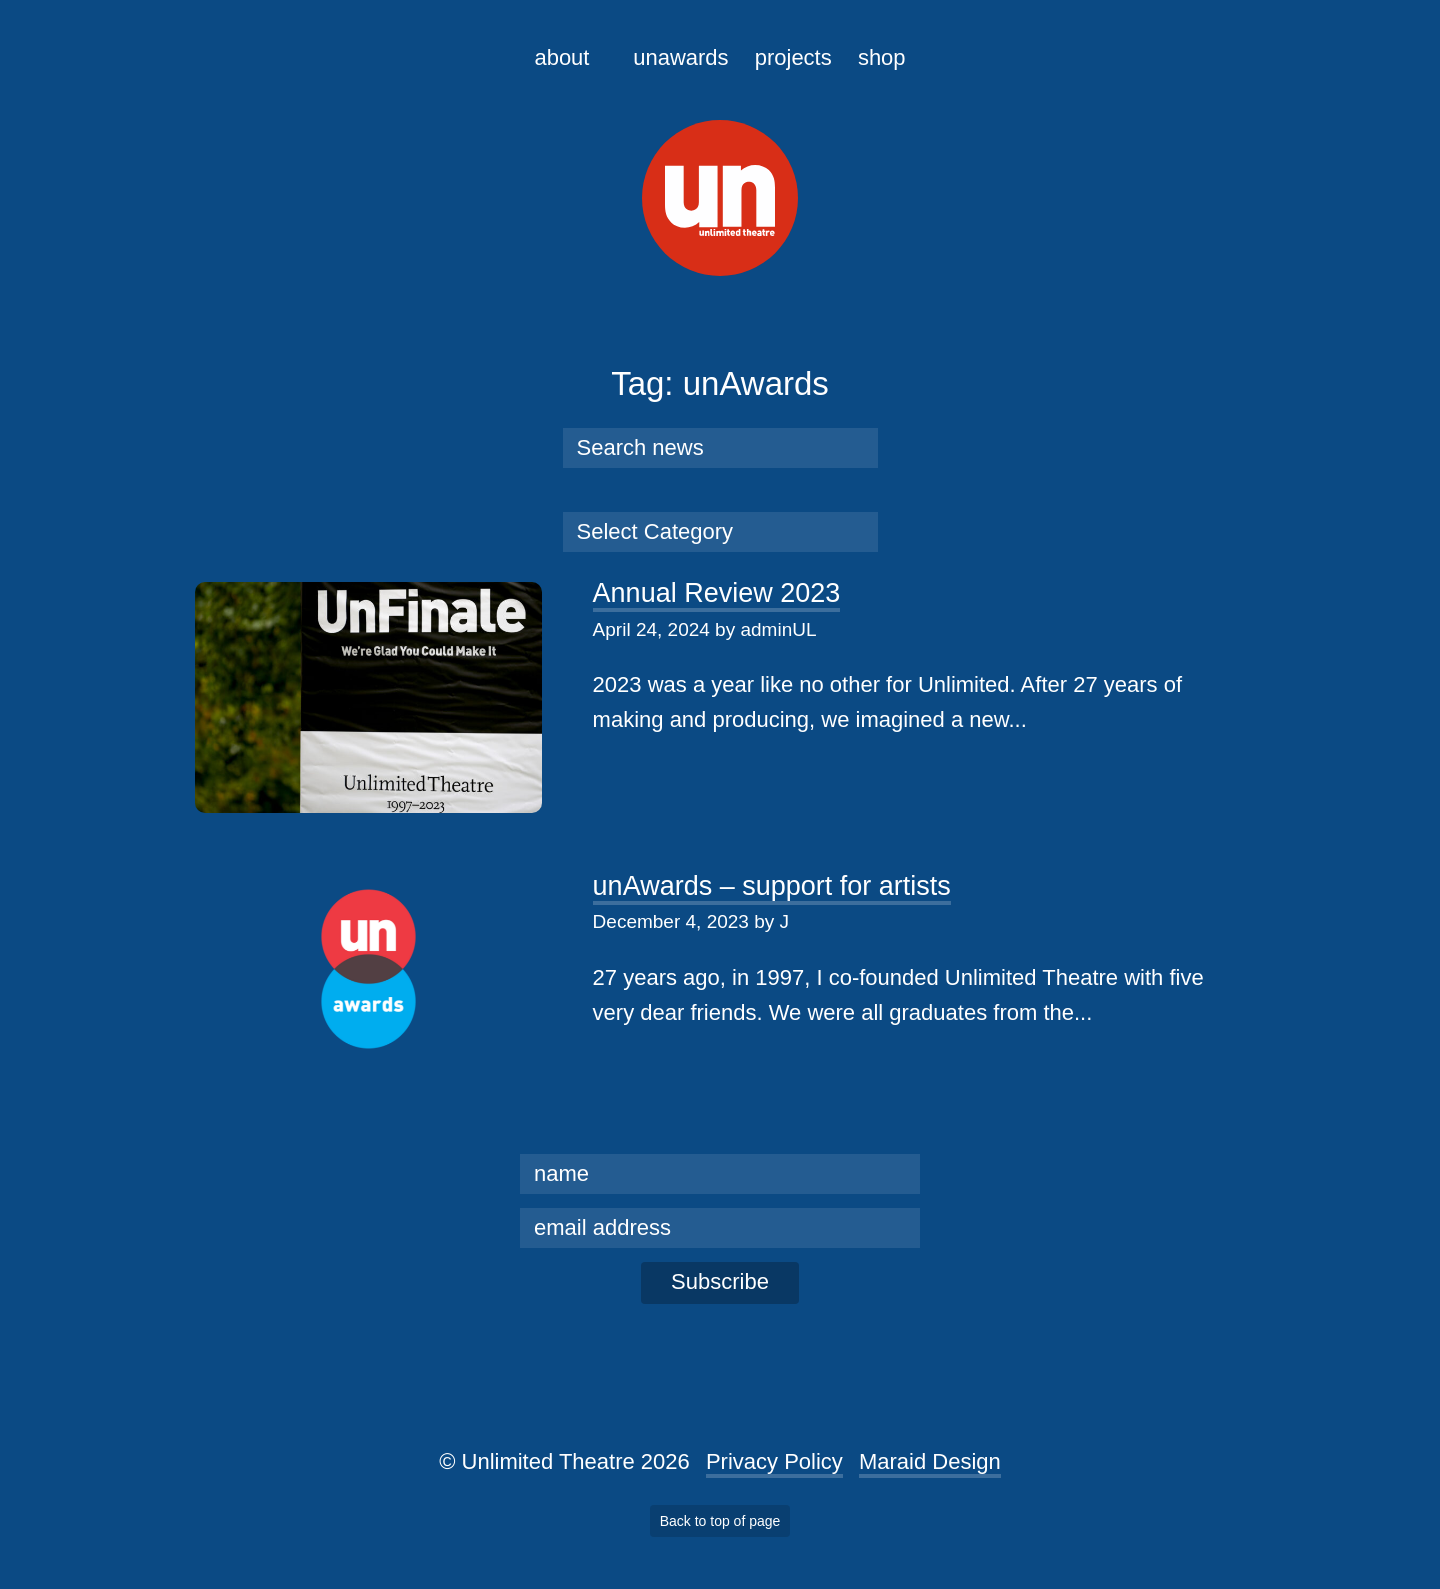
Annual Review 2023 (717, 593)
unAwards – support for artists (772, 886)
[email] (720, 1228)
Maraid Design (930, 1461)
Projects (793, 57)
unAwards (680, 57)
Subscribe (720, 1281)
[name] (720, 1174)
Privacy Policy (774, 1461)
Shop (882, 57)
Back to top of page (720, 1521)
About (561, 57)
